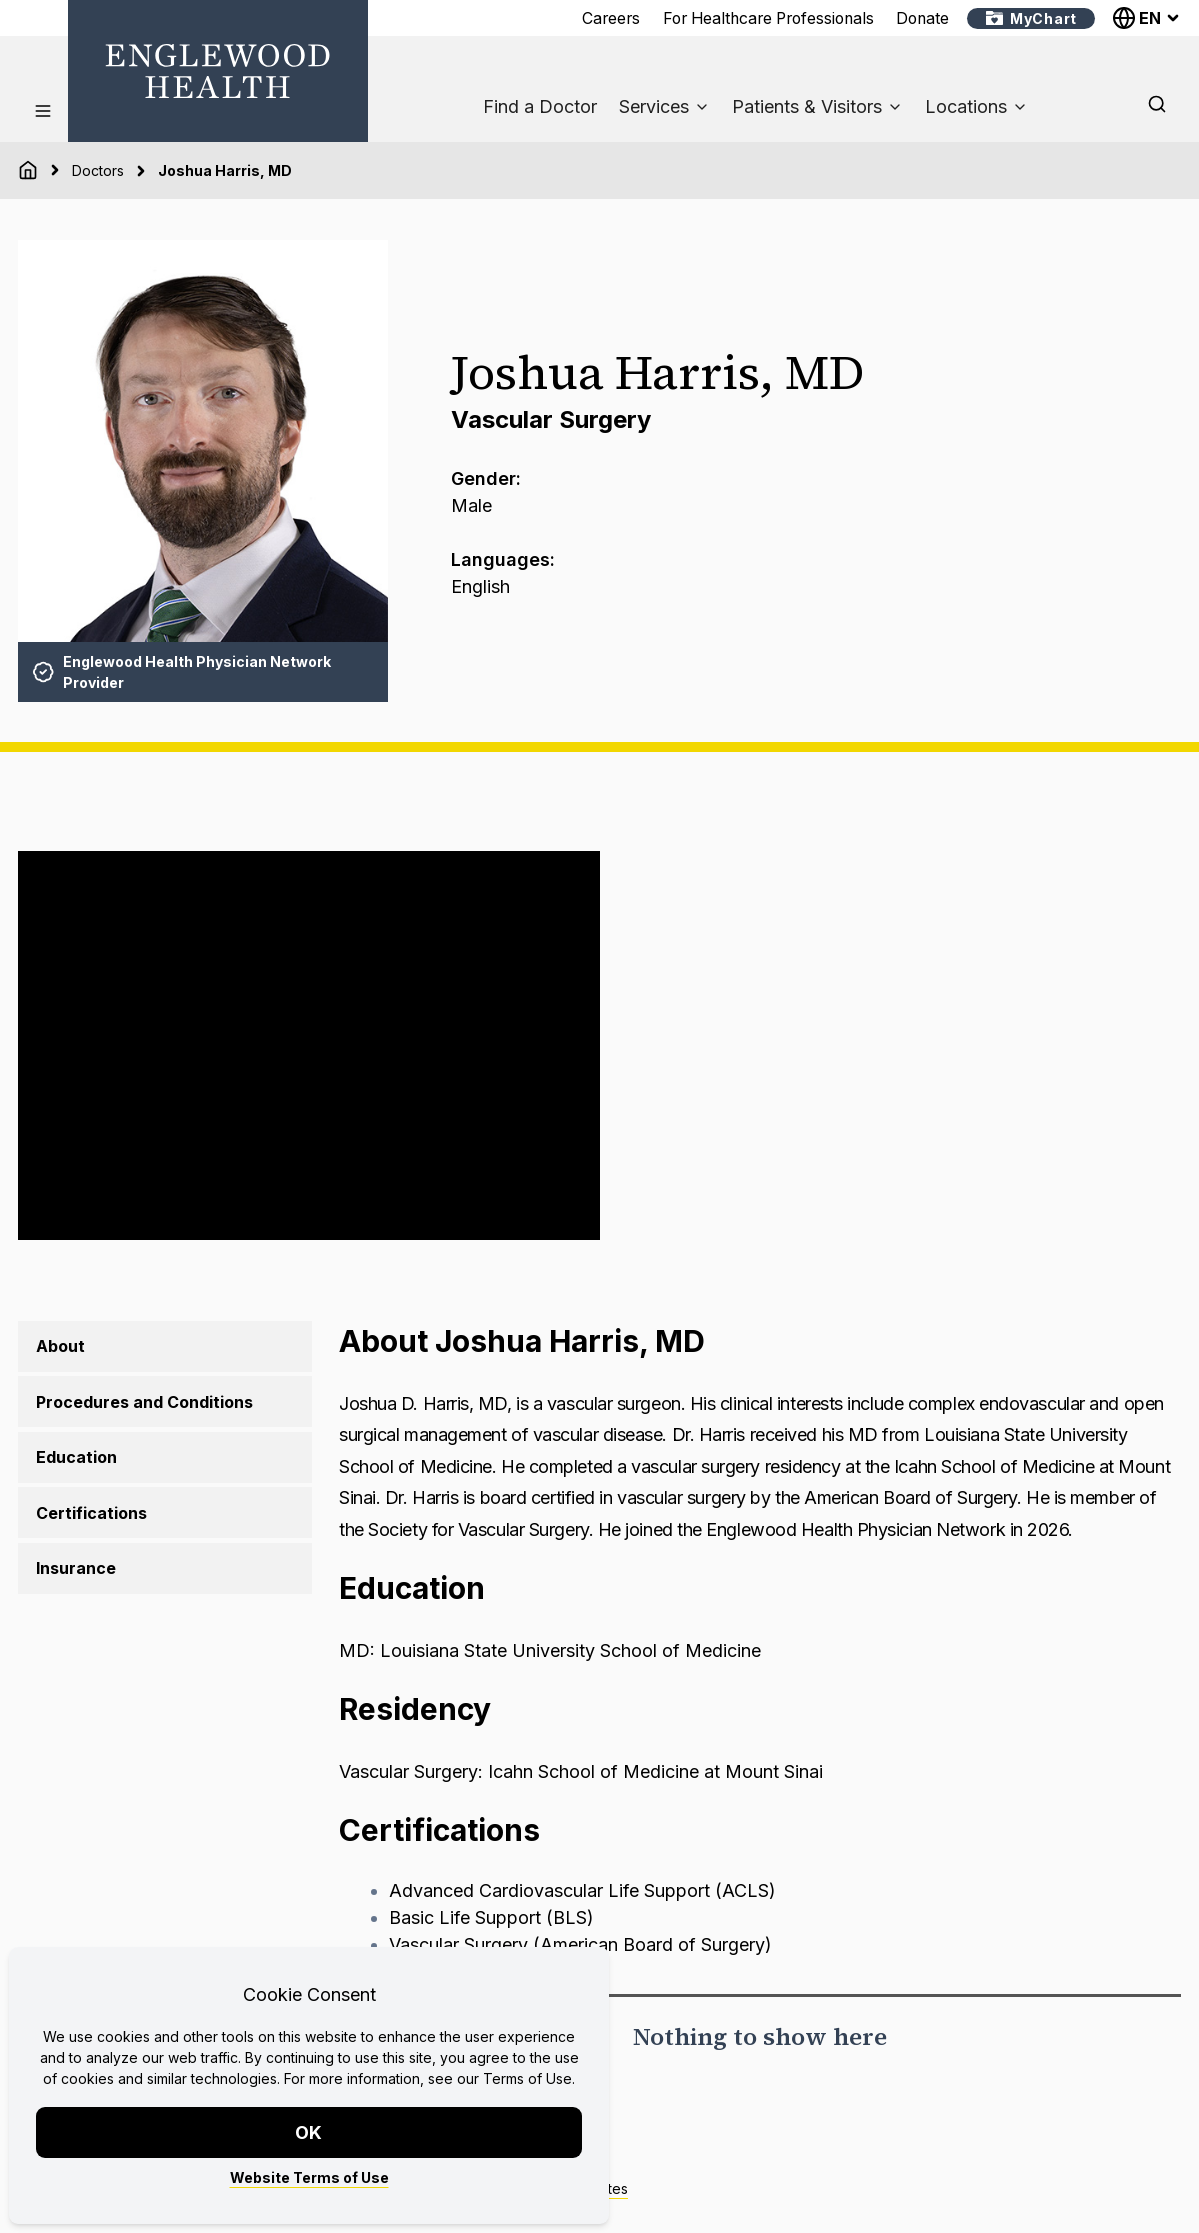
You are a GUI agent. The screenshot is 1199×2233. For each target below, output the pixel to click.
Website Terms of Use (309, 2177)
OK (309, 2132)
